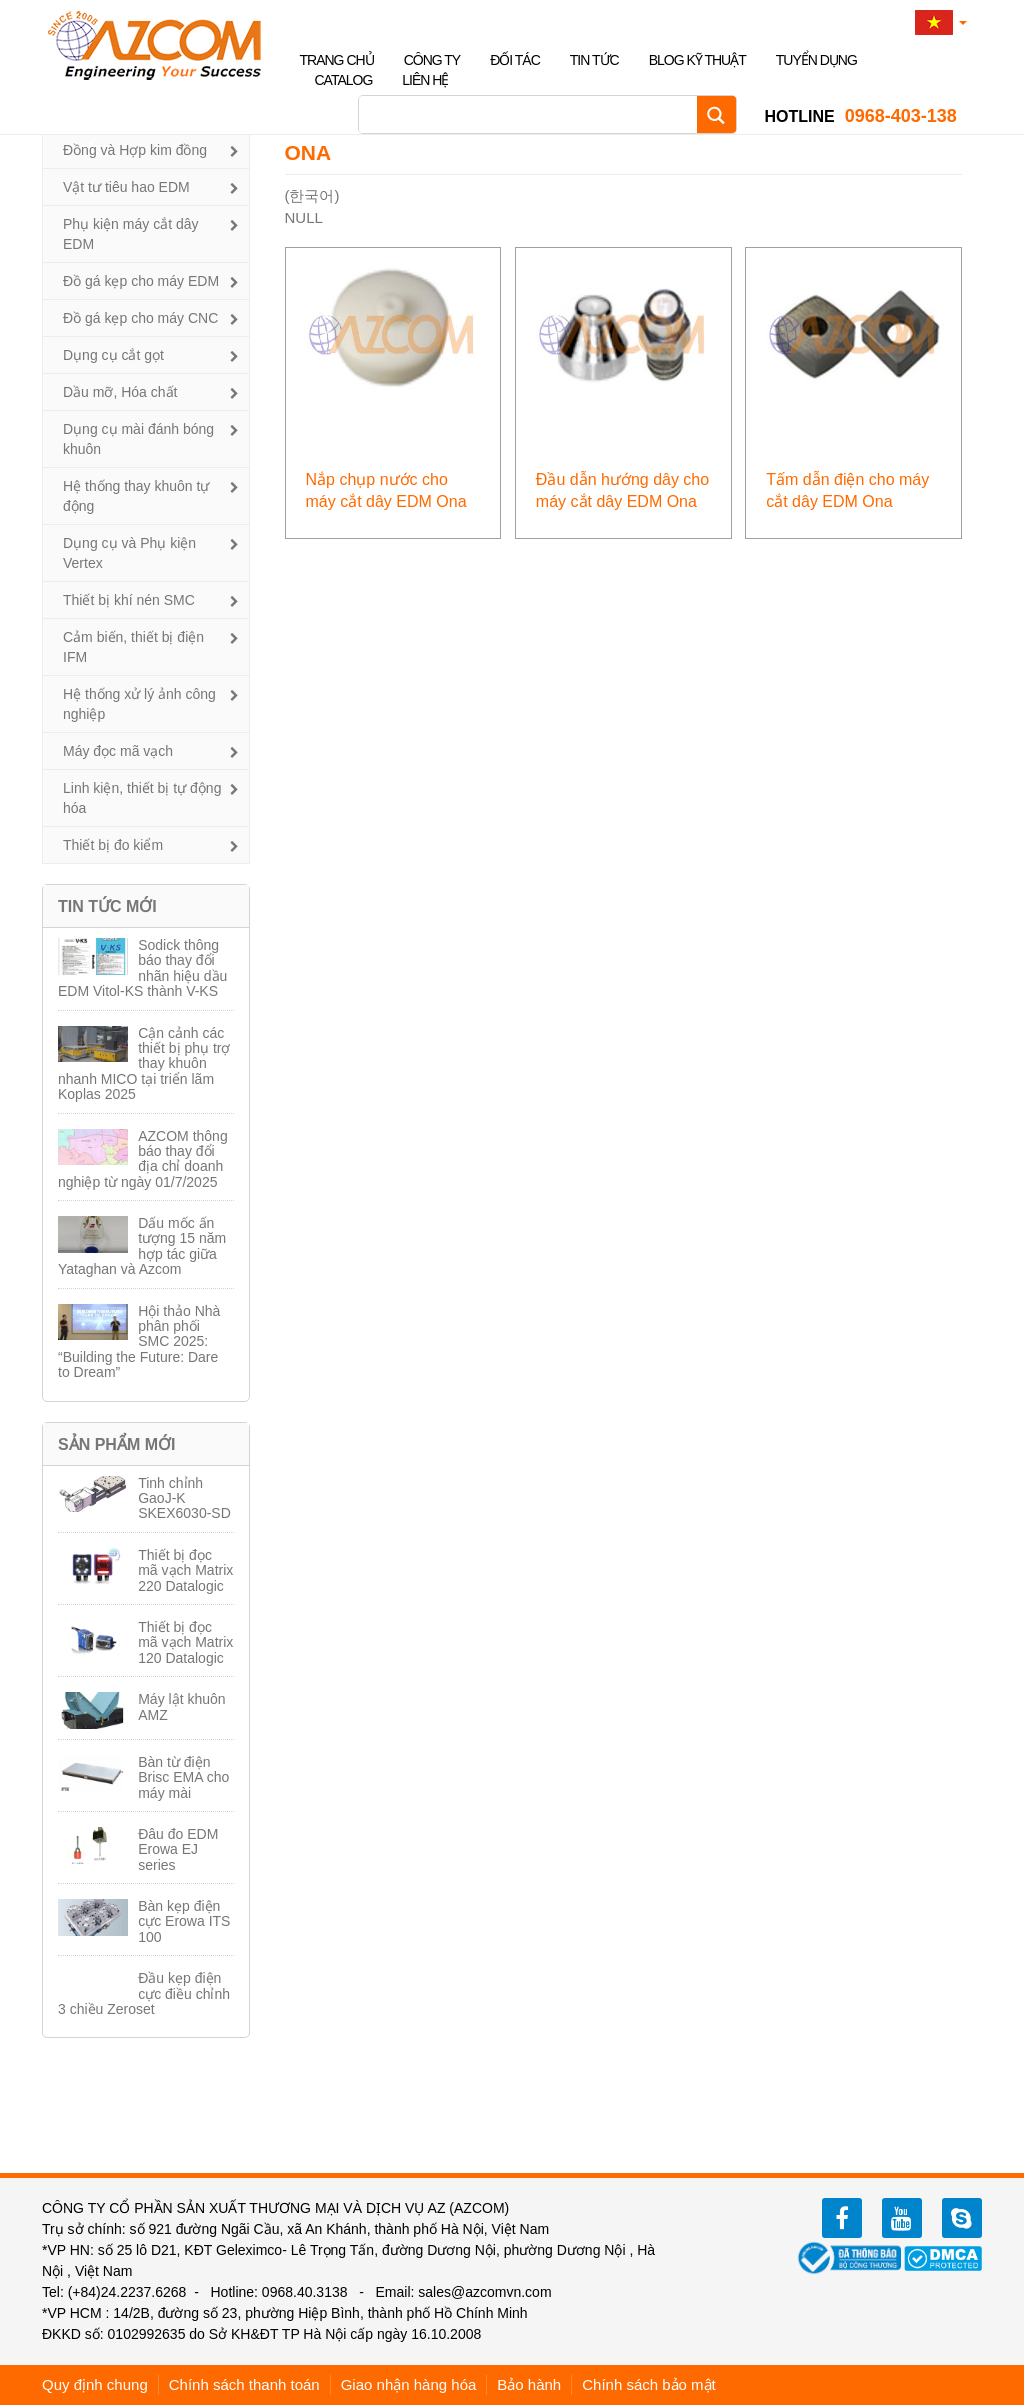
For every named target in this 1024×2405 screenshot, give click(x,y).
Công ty (432, 60)
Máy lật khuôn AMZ (181, 1706)
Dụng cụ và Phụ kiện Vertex (129, 553)
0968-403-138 (861, 116)
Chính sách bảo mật (649, 2384)
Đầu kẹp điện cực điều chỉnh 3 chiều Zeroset (144, 1993)
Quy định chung (95, 2384)
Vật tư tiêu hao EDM (126, 187)
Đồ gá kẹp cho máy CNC (140, 318)
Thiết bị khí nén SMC (129, 600)
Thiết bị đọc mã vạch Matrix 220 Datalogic (185, 1570)
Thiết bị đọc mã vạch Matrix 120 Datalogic (185, 1642)
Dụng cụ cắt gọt (113, 355)
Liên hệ (425, 80)
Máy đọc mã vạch (118, 751)
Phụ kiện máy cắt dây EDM (131, 234)
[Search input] (533, 114)
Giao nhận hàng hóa (409, 2384)
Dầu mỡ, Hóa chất (120, 392)
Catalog (344, 80)
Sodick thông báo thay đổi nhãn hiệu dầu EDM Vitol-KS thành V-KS (142, 968)
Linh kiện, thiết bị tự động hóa (142, 798)
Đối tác (515, 60)
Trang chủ (337, 60)
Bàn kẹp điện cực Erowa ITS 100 (184, 1921)
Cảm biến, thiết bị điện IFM (133, 647)
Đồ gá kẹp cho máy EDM (141, 281)
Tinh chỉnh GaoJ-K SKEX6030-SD (184, 1498)
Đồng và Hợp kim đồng (135, 150)
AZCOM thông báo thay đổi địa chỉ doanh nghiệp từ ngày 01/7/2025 (143, 1159)
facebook (842, 2218)
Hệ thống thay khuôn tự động (136, 496)
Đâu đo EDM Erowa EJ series (178, 1849)
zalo (962, 2218)
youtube (902, 2218)
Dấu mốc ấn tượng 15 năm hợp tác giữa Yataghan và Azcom (142, 1246)
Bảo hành (529, 2384)
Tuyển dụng (816, 60)
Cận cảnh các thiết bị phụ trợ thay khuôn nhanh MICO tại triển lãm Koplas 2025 (144, 1064)
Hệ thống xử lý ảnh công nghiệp (139, 704)
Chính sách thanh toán (244, 2384)
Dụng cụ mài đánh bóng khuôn (138, 439)
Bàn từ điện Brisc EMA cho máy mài (183, 1777)
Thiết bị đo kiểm (113, 845)
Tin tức (594, 60)
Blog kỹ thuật (697, 60)
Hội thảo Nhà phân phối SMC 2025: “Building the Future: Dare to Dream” (139, 1342)
